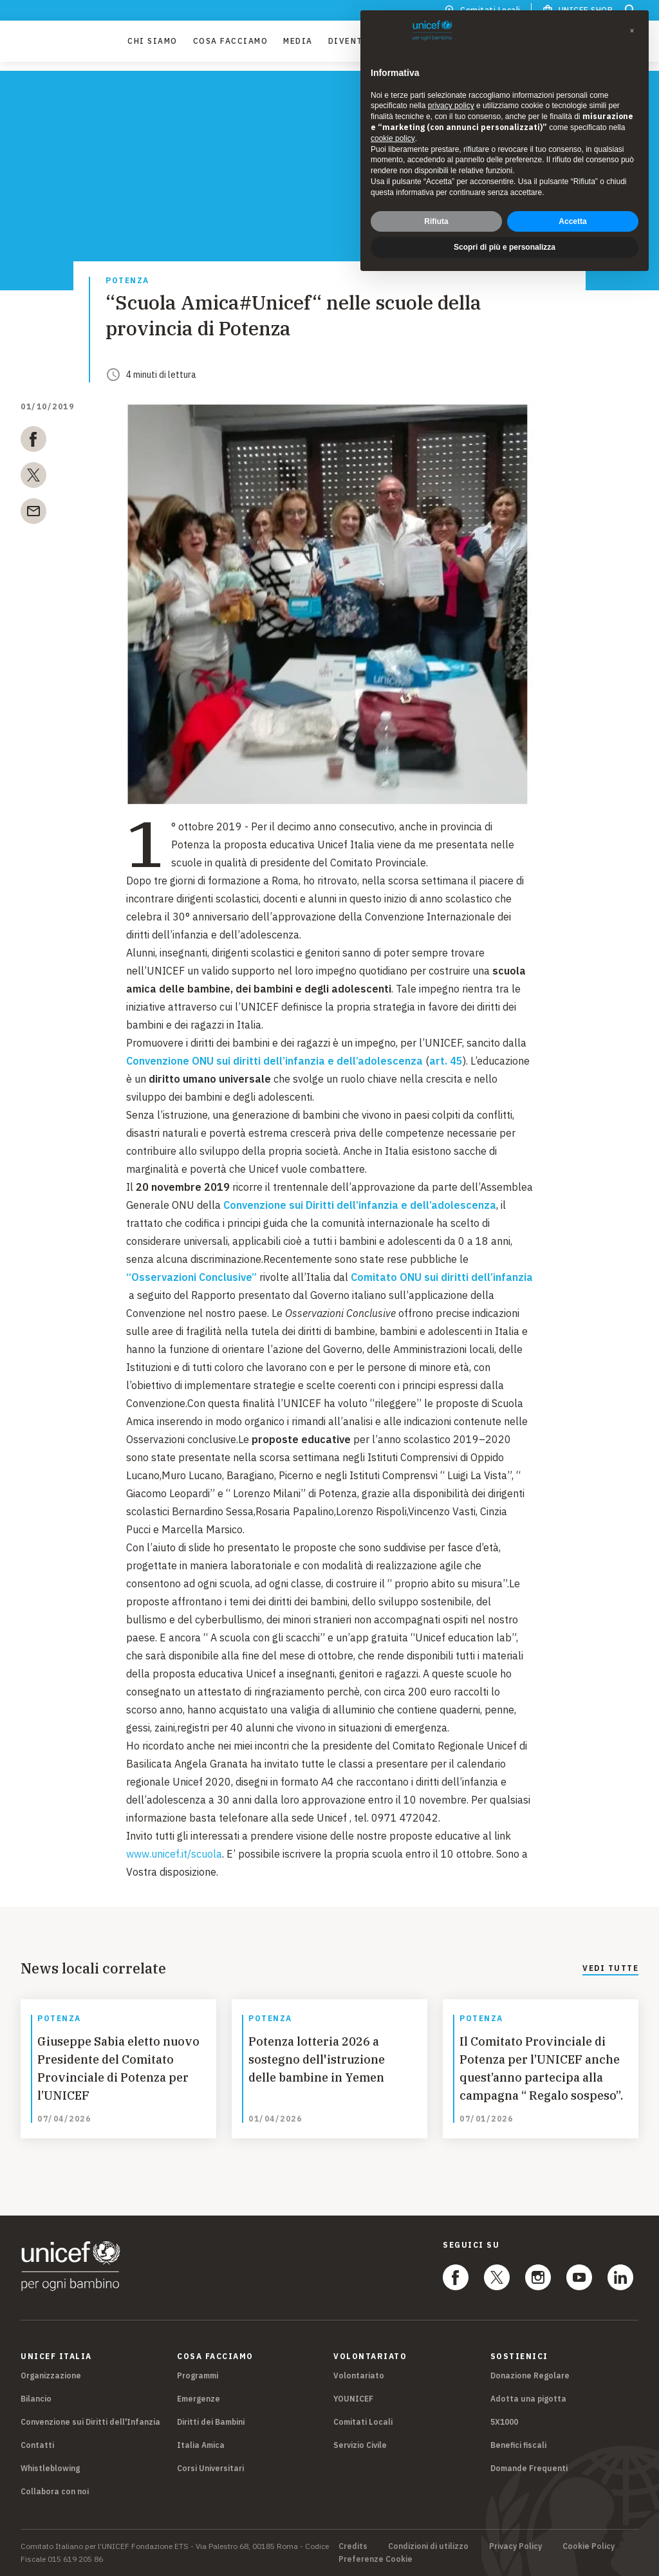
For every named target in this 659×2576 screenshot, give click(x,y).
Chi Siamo (152, 45)
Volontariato (358, 2375)
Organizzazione (51, 2375)
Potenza (127, 281)
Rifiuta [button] (436, 221)
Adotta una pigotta (528, 2398)
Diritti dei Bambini (211, 2422)
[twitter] (33, 477)
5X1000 (504, 2422)
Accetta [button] (572, 221)
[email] (33, 513)
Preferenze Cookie (376, 2559)
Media (298, 45)
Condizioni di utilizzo (428, 2546)
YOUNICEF (353, 2398)
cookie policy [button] (393, 138)
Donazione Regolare (530, 2375)
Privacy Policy (515, 2546)
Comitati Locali (363, 2422)
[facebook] (33, 441)
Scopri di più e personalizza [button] (504, 247)
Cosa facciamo (230, 45)
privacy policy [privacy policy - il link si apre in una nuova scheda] (451, 105)
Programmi (197, 2375)
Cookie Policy (588, 2546)
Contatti (37, 2445)
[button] (632, 31)
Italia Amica (201, 2445)
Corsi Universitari (210, 2468)
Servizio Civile (360, 2445)
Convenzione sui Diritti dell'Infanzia (90, 2422)
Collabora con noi (55, 2491)
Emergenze (198, 2398)
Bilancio (36, 2398)
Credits (353, 2546)
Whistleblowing (50, 2468)
